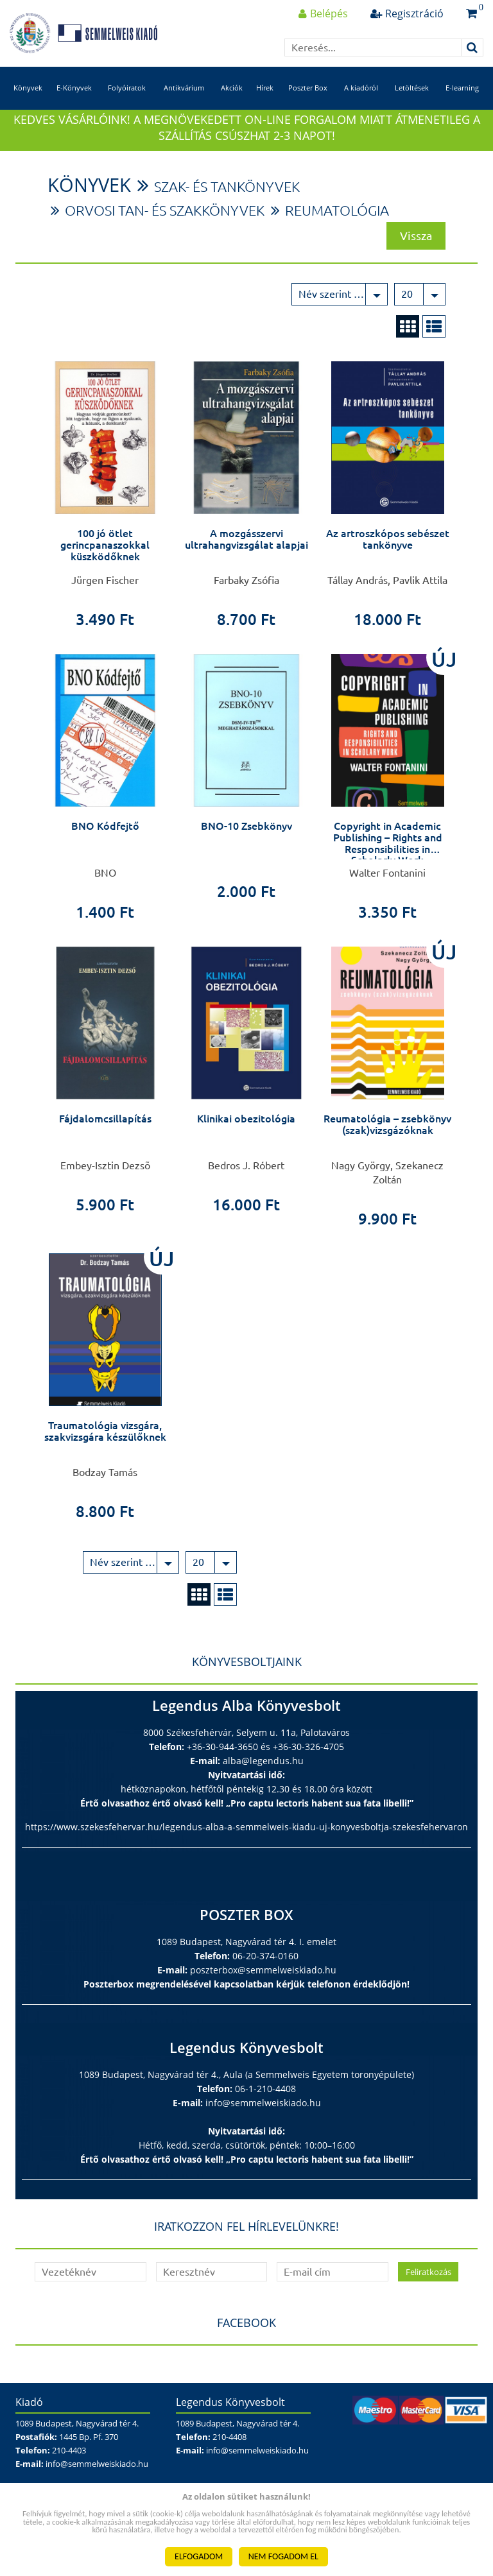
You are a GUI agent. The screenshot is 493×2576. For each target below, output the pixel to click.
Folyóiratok (127, 94)
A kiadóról (361, 94)
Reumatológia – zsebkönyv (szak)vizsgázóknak (387, 1137)
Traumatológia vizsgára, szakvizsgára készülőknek (105, 1444)
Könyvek (27, 94)
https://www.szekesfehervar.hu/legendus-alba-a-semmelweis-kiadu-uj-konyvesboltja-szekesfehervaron (246, 1840)
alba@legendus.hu (263, 1774)
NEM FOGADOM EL (283, 2556)
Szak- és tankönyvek (237, 199)
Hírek (264, 94)
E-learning (462, 94)
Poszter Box (307, 94)
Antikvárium (184, 94)
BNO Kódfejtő (105, 839)
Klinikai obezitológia (246, 1132)
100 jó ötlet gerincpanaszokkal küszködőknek (105, 558)
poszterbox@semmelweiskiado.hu (263, 1983)
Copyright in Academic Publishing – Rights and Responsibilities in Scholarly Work (387, 856)
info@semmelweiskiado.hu (263, 2116)
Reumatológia (359, 223)
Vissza (416, 248)
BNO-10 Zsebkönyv (246, 839)
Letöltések (412, 94)
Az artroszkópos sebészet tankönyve (387, 552)
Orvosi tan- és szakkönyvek (173, 223)
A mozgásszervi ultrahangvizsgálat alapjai (246, 552)
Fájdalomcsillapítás (105, 1132)
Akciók (232, 94)
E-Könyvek (74, 94)
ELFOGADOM (199, 2556)
